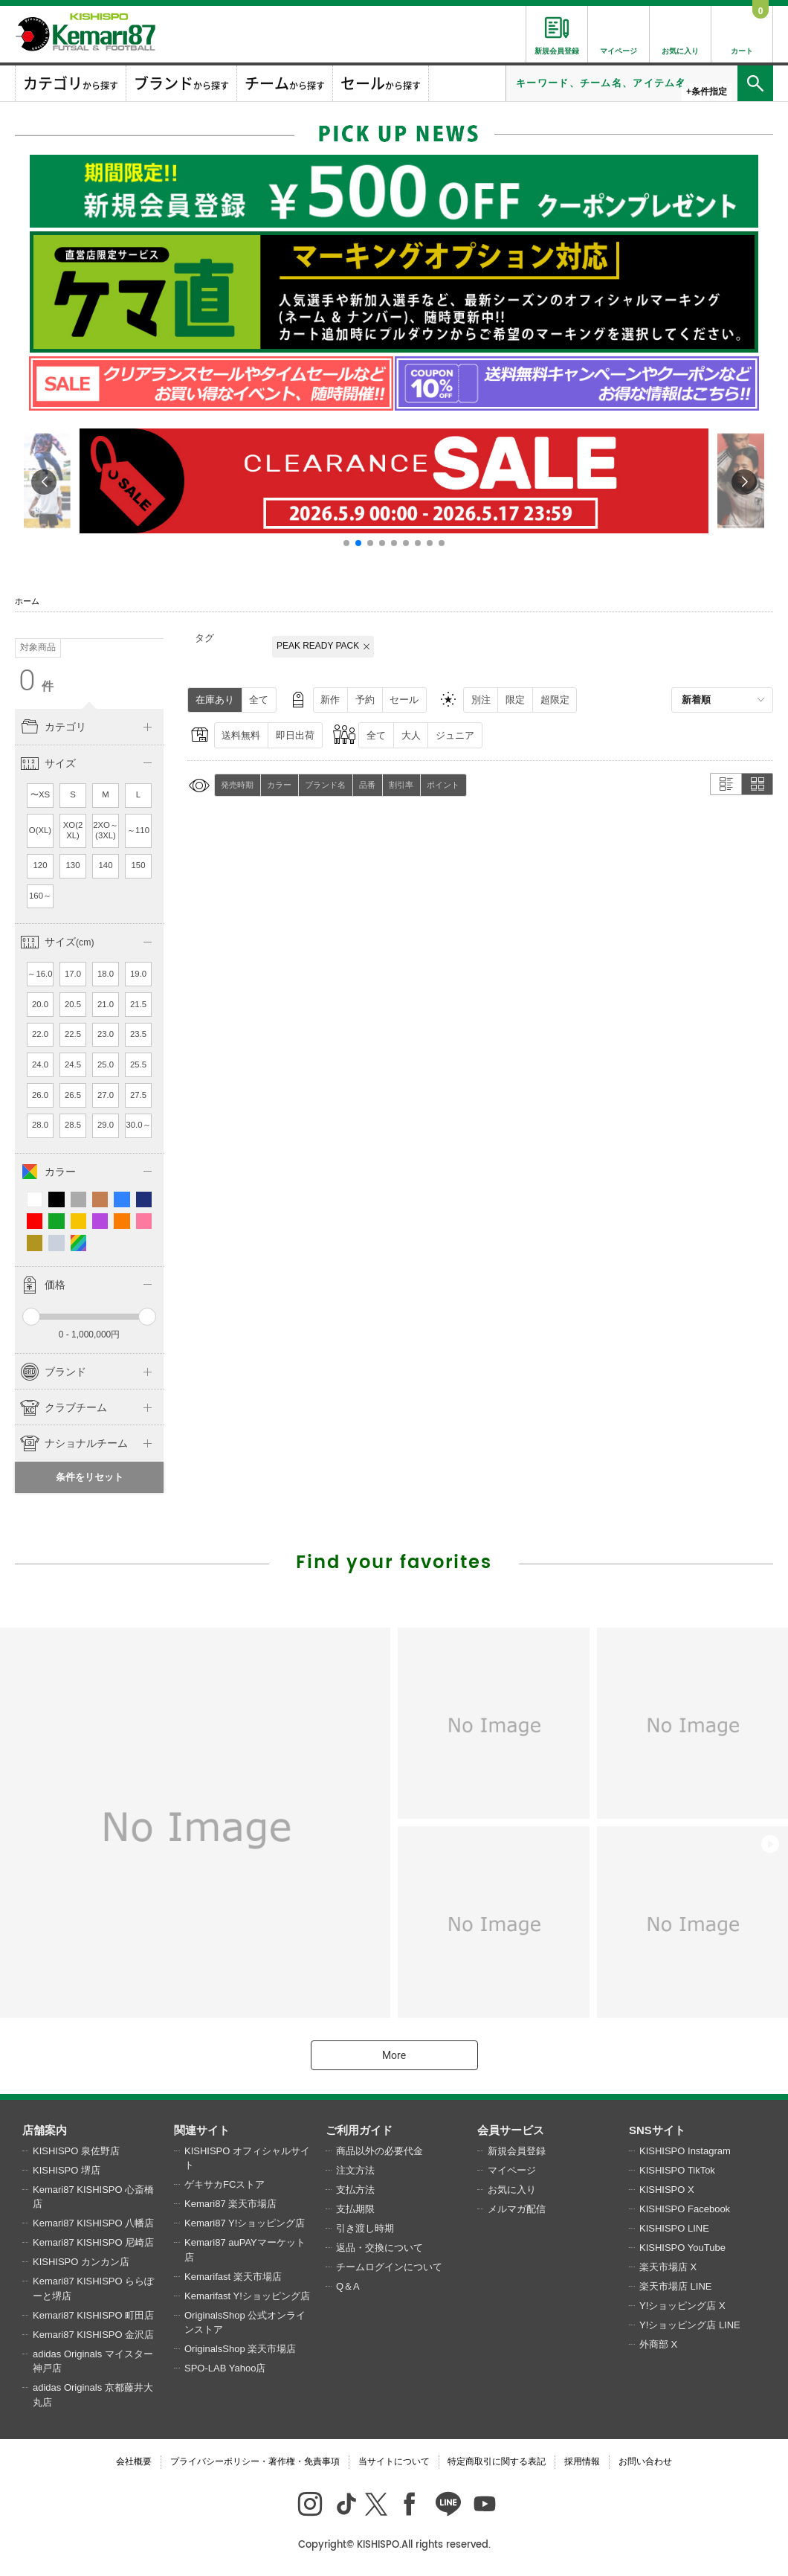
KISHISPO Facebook (684, 2208)
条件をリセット (89, 1477)
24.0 (40, 1064)
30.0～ (138, 1124)
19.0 (138, 973)
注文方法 (355, 2170)
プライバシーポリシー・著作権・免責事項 (255, 2461)
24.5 (73, 1064)
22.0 (40, 1034)
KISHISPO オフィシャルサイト (247, 2158)
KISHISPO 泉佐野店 (76, 2150)
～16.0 (40, 973)
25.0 (105, 1064)
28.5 (73, 1124)
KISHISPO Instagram (685, 2150)
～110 (138, 830)
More (394, 2055)
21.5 (138, 1004)
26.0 (40, 1095)
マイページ (512, 2170)
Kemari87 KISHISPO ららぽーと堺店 (93, 2288)
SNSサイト (657, 2130)
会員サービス (510, 2130)
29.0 (105, 1124)
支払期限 (355, 2208)
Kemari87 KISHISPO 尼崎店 (93, 2242)
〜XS (40, 794)
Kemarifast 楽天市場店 (233, 2276)
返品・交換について (379, 2247)
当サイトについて (394, 2461)
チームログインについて (389, 2267)
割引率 (401, 784)
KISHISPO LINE (674, 2228)
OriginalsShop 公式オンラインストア (245, 2323)
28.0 (40, 1124)
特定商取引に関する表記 (497, 2461)
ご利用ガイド (359, 2130)
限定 (515, 699)
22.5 (73, 1034)
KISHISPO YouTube (682, 2247)
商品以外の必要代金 (379, 2150)
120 (40, 865)
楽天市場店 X (668, 2267)
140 (106, 865)
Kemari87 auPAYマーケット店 (245, 2250)
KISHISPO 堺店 (66, 2170)
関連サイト (202, 2130)
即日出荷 (295, 735)
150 (139, 865)
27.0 (105, 1095)
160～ (40, 895)
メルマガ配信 (517, 2208)
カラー (279, 784)
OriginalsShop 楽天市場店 (240, 2348)
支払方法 (355, 2189)
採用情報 (582, 2461)
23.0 (105, 1034)
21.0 (105, 1004)
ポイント (443, 784)
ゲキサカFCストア (224, 2184)
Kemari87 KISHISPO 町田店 (93, 2315)
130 (73, 865)
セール (404, 699)
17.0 (73, 973)
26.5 (73, 1095)
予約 (365, 699)
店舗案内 (44, 2130)
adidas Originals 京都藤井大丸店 (93, 2395)
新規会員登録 (517, 2150)
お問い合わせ (645, 2461)
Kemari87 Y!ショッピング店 (244, 2223)
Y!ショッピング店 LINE (689, 2325)
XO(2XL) (73, 830)
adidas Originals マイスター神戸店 (93, 2361)
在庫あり (215, 699)
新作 (330, 699)
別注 (481, 699)
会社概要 (134, 2461)
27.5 (138, 1095)
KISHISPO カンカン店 (81, 2261)
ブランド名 (325, 784)
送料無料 (241, 735)
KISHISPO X (666, 2189)
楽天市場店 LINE (675, 2286)
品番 (367, 784)
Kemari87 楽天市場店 (230, 2203)
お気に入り (512, 2189)
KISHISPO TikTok (677, 2170)
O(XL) (40, 830)
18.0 (105, 973)
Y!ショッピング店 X (682, 2305)
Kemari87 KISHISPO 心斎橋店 (93, 2197)
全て (258, 699)
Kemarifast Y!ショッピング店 (247, 2296)
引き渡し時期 (365, 2228)
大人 (411, 735)
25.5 (138, 1064)
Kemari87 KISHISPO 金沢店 (93, 2334)
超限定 (554, 699)
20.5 (73, 1004)
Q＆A (348, 2286)
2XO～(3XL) (105, 830)
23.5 (138, 1034)
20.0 (40, 1004)
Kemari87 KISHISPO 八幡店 (93, 2223)
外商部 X (658, 2344)
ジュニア (455, 735)
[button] (346, 543)
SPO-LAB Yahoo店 (224, 2368)
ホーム (27, 601)
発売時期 (237, 784)
